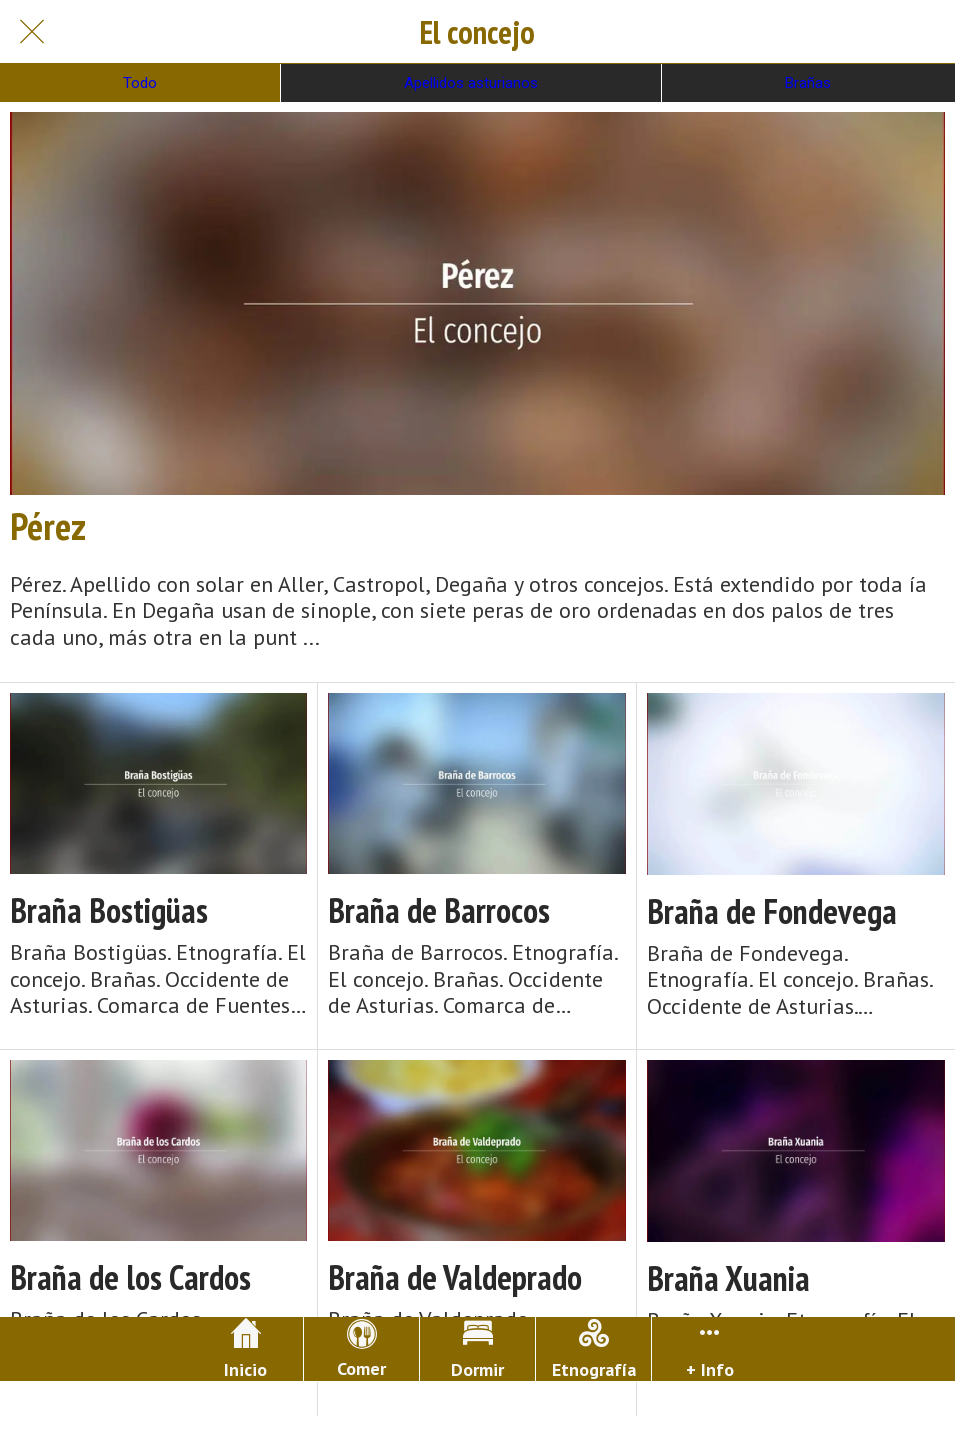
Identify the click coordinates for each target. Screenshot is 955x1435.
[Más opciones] (709, 1349)
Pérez (48, 526)
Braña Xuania (728, 1278)
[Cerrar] (32, 32)
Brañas (808, 83)
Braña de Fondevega (772, 911)
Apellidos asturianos (471, 83)
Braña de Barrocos (439, 910)
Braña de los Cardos (130, 1277)
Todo (140, 83)
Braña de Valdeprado (455, 1277)
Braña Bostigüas (109, 910)
